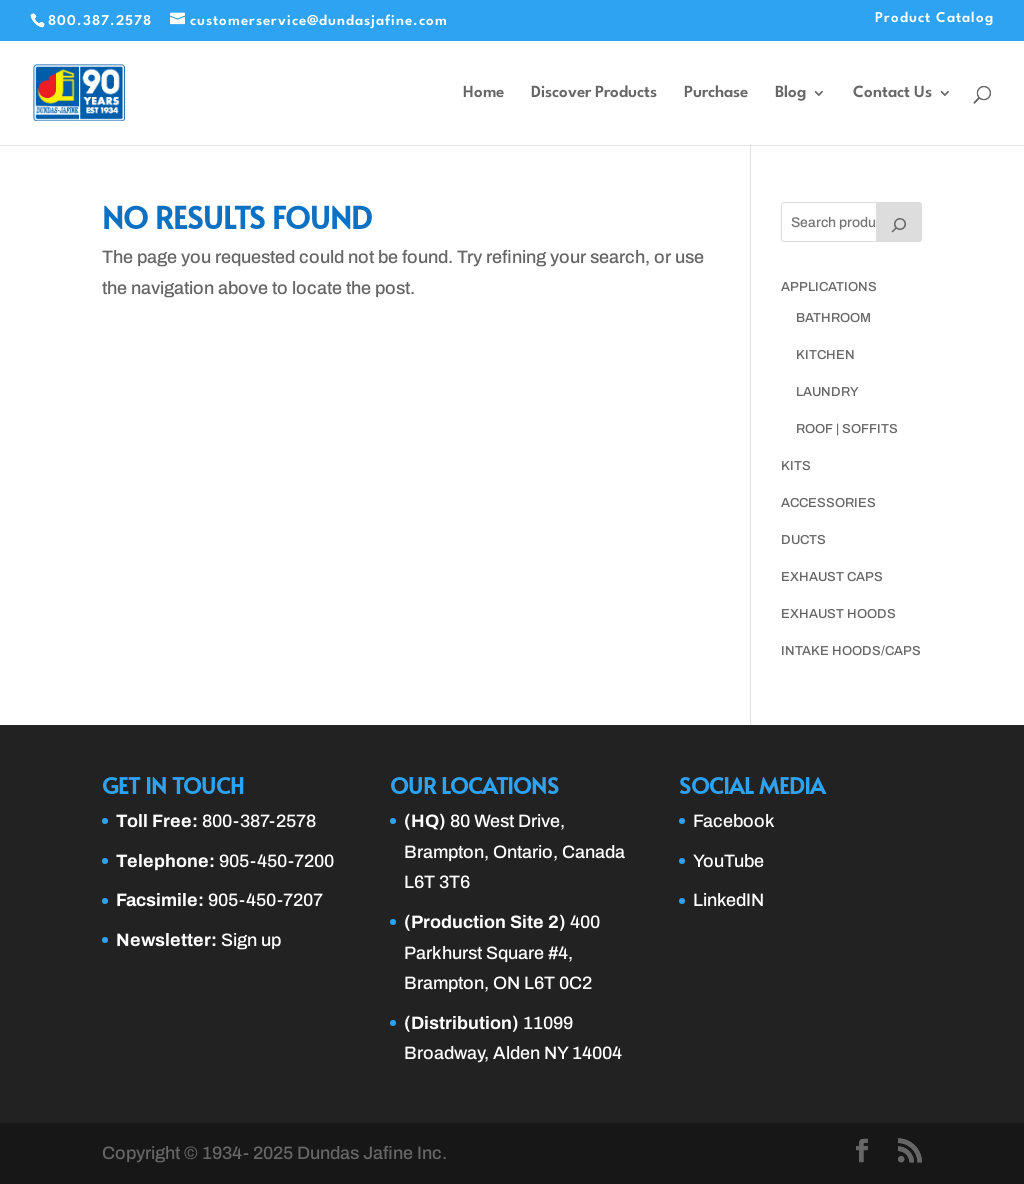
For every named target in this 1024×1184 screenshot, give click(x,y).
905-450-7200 (276, 861)
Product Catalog (934, 18)
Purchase (716, 93)
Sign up (251, 940)
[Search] (899, 222)
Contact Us (892, 93)
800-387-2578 (259, 821)
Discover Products (594, 93)
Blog (790, 93)
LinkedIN (728, 900)
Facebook (734, 821)
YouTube (728, 861)
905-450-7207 (265, 900)
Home (483, 93)
